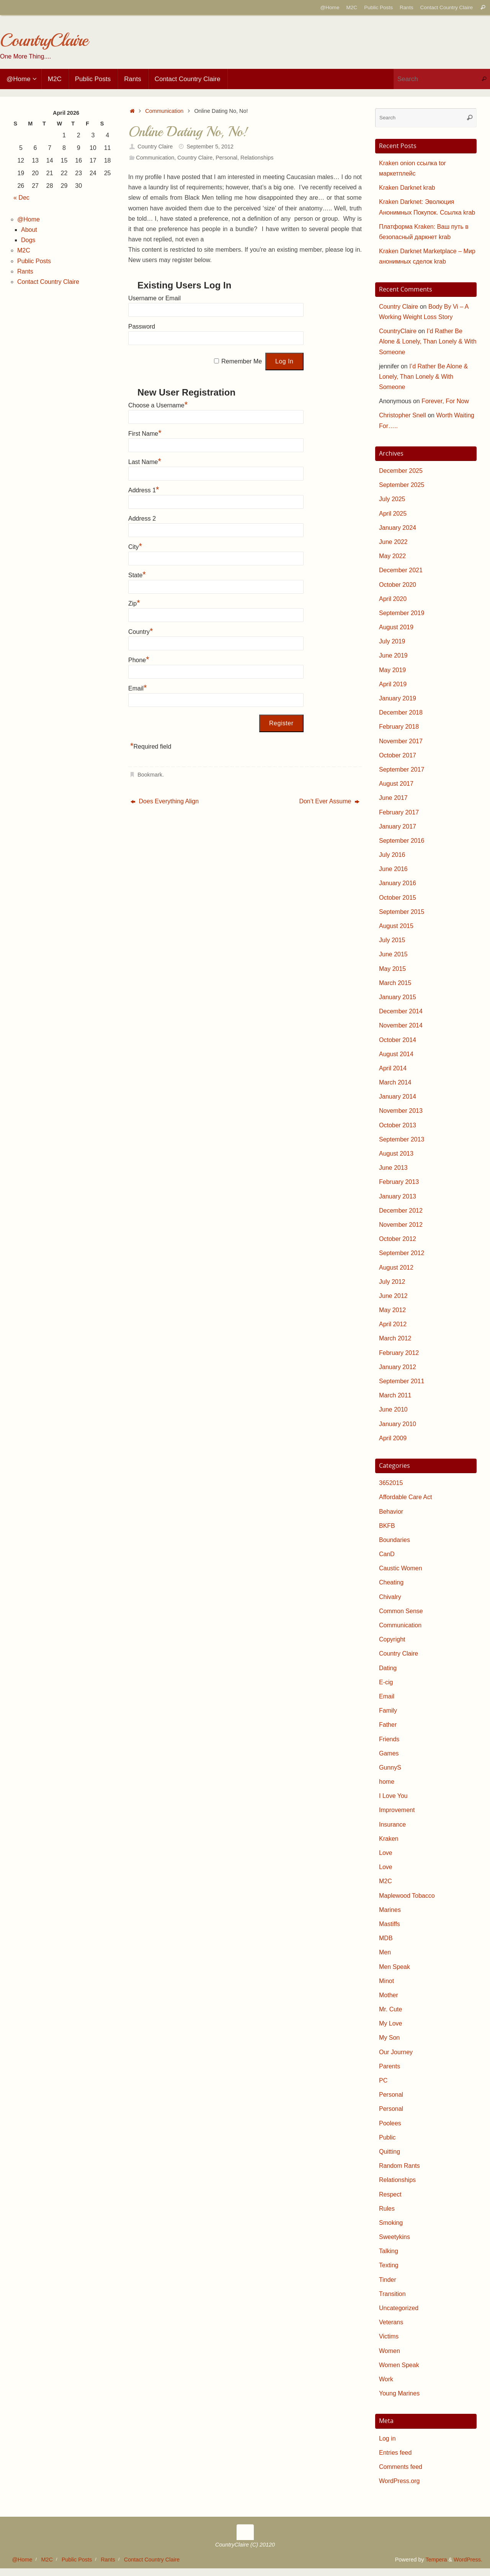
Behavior (391, 1511)
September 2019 (401, 613)
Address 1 (143, 490)
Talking (388, 2251)
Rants (406, 7)
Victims (389, 2336)
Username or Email (154, 298)
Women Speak (399, 2365)
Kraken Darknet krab (407, 187)
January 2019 (397, 698)
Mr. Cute (390, 2009)
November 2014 (401, 1025)
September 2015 (401, 912)
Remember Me (241, 361)
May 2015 (392, 969)
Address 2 (142, 518)
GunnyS (390, 1767)
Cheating (391, 1582)
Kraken (389, 1838)
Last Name (144, 462)
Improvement (397, 1810)
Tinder (387, 2279)
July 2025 (392, 499)
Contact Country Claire (446, 7)
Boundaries (394, 1540)
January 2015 (397, 997)
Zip (134, 603)
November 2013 (401, 1110)
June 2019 (393, 655)
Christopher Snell (402, 415)
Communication (164, 111)
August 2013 (396, 1153)
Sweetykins (394, 2237)
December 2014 (401, 1011)
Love (385, 1853)
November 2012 (401, 1224)
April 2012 (393, 1324)
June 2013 (393, 1167)
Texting (389, 2265)
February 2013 (399, 1182)
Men (385, 1952)
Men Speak (394, 1967)
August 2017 (396, 783)
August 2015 (396, 926)
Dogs (28, 240)
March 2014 (395, 1082)
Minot (386, 1981)
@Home (329, 7)
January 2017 (397, 826)
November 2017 (401, 741)
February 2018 (399, 726)
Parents (389, 2066)
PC (383, 2080)
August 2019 (396, 627)
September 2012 (401, 1253)
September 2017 (401, 769)
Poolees (390, 2123)
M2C (351, 7)
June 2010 (393, 1409)
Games (389, 1753)
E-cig (386, 1682)
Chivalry (390, 1597)
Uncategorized (398, 2308)
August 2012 (396, 1267)
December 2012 (401, 1210)
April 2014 (393, 1068)
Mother (388, 1995)
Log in (387, 2438)
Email (137, 688)
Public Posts (378, 7)
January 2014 (397, 1096)
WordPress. (468, 2559)
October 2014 (397, 1040)
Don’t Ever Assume (329, 801)
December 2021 (401, 570)
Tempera (436, 2559)
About (29, 229)
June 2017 (393, 798)
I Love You (393, 1796)
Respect (390, 2194)
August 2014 (396, 1054)
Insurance (392, 1824)
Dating (388, 1668)
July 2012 (392, 1281)
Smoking (391, 2222)
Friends (389, 1739)
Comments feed (400, 2467)
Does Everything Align (165, 801)
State (137, 575)
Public (387, 2137)
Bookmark (149, 775)
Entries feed (395, 2452)
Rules (387, 2208)
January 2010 (397, 1424)
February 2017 (399, 812)
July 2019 (392, 641)
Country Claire (155, 146)
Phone (138, 660)
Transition (392, 2294)
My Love (390, 2023)
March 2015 (395, 983)
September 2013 (401, 1139)
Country (140, 632)
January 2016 (397, 883)
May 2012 (392, 1310)
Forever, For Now (445, 401)
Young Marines (399, 2393)
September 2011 (401, 1381)
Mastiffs (389, 1924)
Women (389, 2351)
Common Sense (401, 1611)
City (135, 547)
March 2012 (395, 1338)
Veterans (391, 2322)
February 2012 (399, 1353)
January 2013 (397, 1196)
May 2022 (392, 556)
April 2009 (393, 1438)
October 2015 (397, 897)
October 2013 (397, 1125)
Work (386, 2379)
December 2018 (401, 712)
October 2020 (397, 584)
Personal (226, 158)
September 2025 (401, 485)
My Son (389, 2037)
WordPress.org (399, 2481)
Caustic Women (400, 1568)
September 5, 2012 (210, 146)
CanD (387, 1554)
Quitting (389, 2151)
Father (388, 1724)
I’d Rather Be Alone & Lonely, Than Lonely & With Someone (428, 341)
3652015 (391, 1483)
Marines (390, 1910)
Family (388, 1710)
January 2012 (397, 1367)
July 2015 (392, 940)
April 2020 (393, 599)
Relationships (256, 158)
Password (141, 326)
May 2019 (392, 670)
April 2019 (393, 684)
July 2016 (392, 855)
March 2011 (395, 1395)
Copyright (392, 1639)
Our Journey (396, 2052)
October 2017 (397, 755)
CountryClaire (44, 40)
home (386, 1781)
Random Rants (399, 2165)
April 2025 (393, 513)
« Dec (21, 197)
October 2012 (397, 1239)
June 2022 (393, 542)
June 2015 (393, 954)
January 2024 (397, 527)
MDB (386, 1938)
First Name (145, 433)
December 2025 (401, 470)
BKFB (387, 1525)
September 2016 (401, 840)
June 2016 (393, 869)
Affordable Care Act (405, 1497)
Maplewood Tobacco (407, 1895)
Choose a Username (158, 405)
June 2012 (393, 1296)
